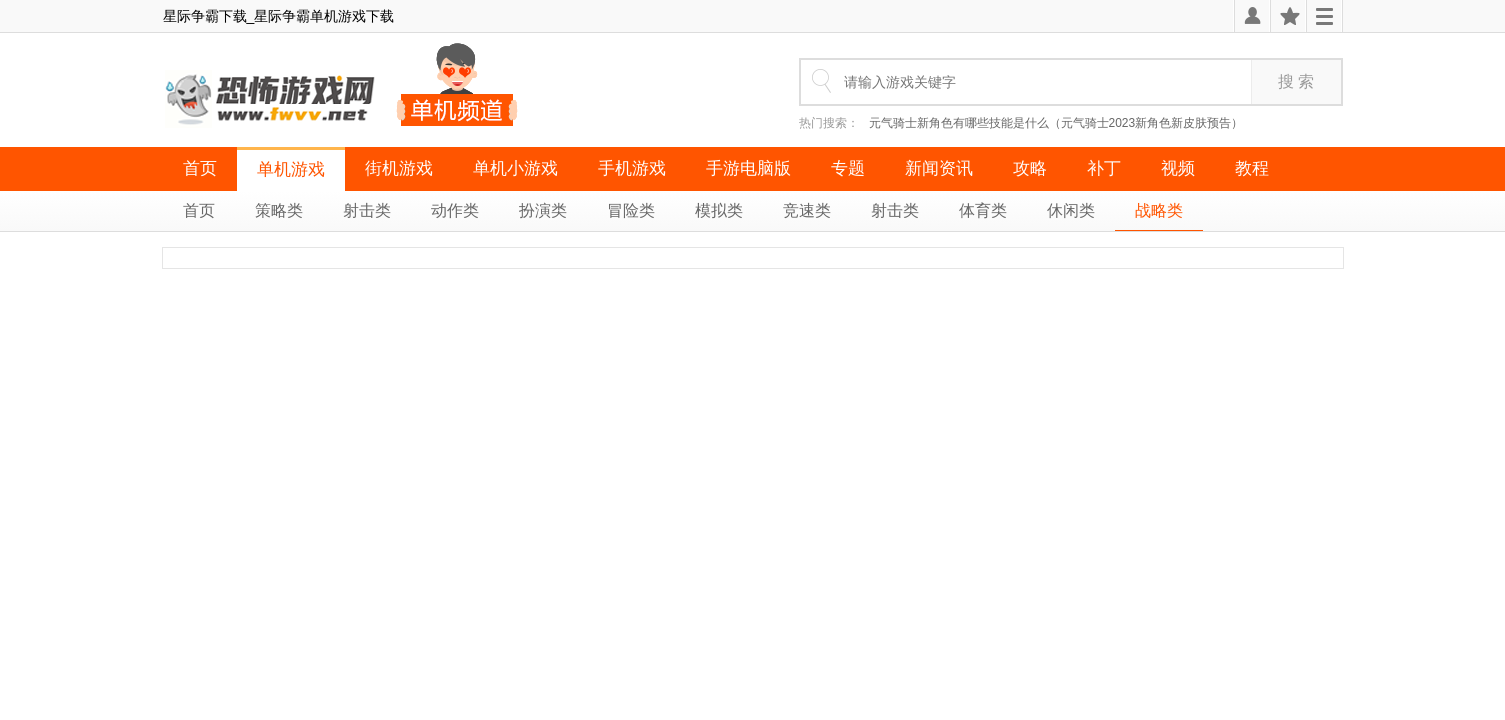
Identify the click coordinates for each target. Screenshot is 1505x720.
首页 (200, 168)
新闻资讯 (939, 168)
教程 (1252, 168)
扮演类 (543, 210)
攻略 (1030, 168)
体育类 (983, 210)
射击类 (367, 210)
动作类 (455, 210)
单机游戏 (291, 169)
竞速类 (807, 210)
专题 (848, 168)
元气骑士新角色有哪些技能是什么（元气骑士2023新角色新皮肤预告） (1056, 123)
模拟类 (719, 210)
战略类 (1159, 210)
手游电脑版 (748, 168)
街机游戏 (399, 168)
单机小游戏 (515, 168)
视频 (1178, 168)
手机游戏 (632, 168)
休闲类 (1071, 210)
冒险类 (631, 210)
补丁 (1104, 168)
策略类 (279, 210)
